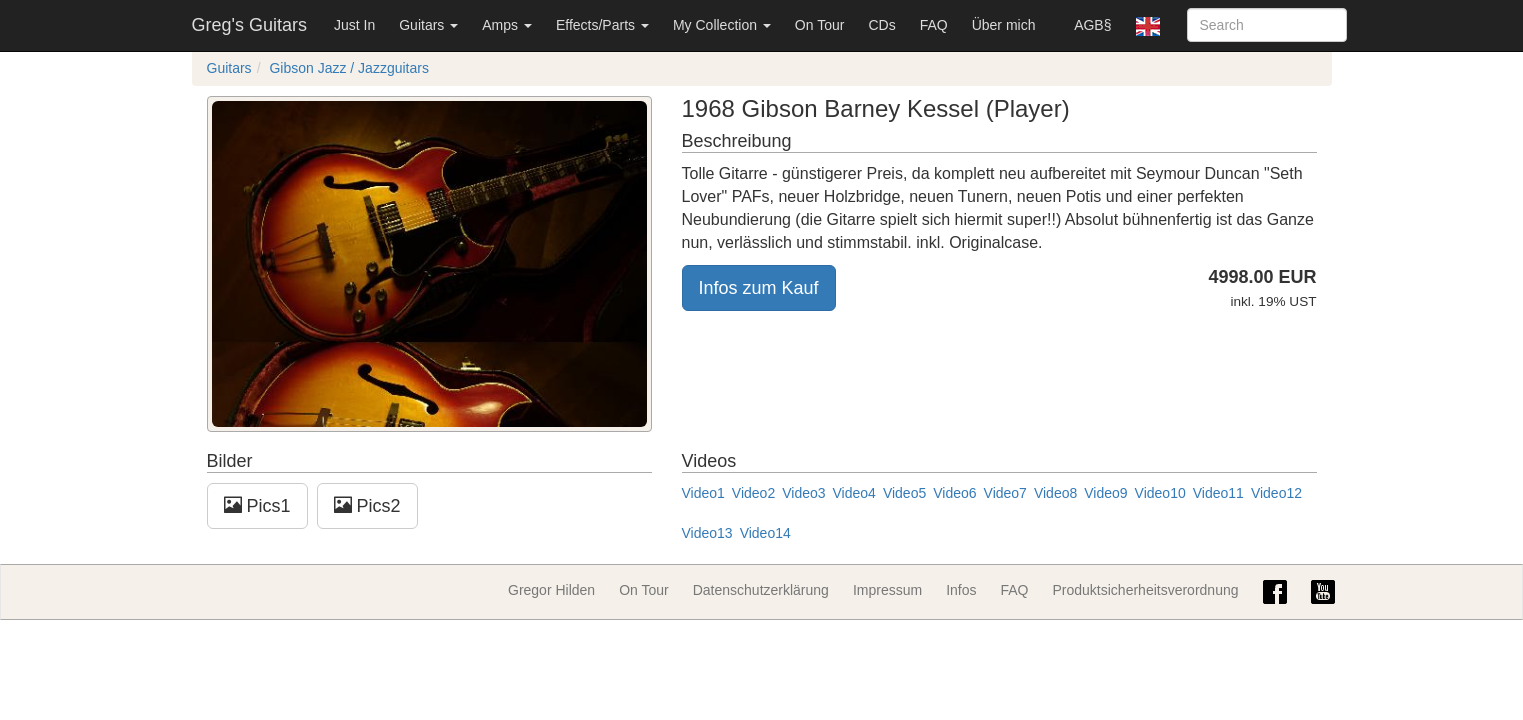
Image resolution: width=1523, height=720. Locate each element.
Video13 (707, 533)
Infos (961, 590)
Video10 (1160, 493)
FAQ (934, 25)
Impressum (887, 590)
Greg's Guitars (249, 25)
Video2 (753, 493)
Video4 (854, 493)
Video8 (1055, 493)
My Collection (722, 25)
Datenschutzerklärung (761, 590)
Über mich (1004, 25)
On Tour (820, 25)
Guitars (428, 25)
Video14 (765, 533)
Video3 (803, 493)
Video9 (1105, 493)
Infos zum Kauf (759, 288)
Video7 (1005, 493)
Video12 (1276, 493)
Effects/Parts (602, 25)
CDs (881, 25)
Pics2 (367, 505)
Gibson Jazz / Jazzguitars (349, 68)
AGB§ (1092, 25)
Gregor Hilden (551, 590)
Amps (507, 25)
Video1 (703, 493)
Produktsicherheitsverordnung (1146, 590)
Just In (354, 25)
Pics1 (257, 505)
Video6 (954, 493)
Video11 (1218, 493)
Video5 (904, 493)
